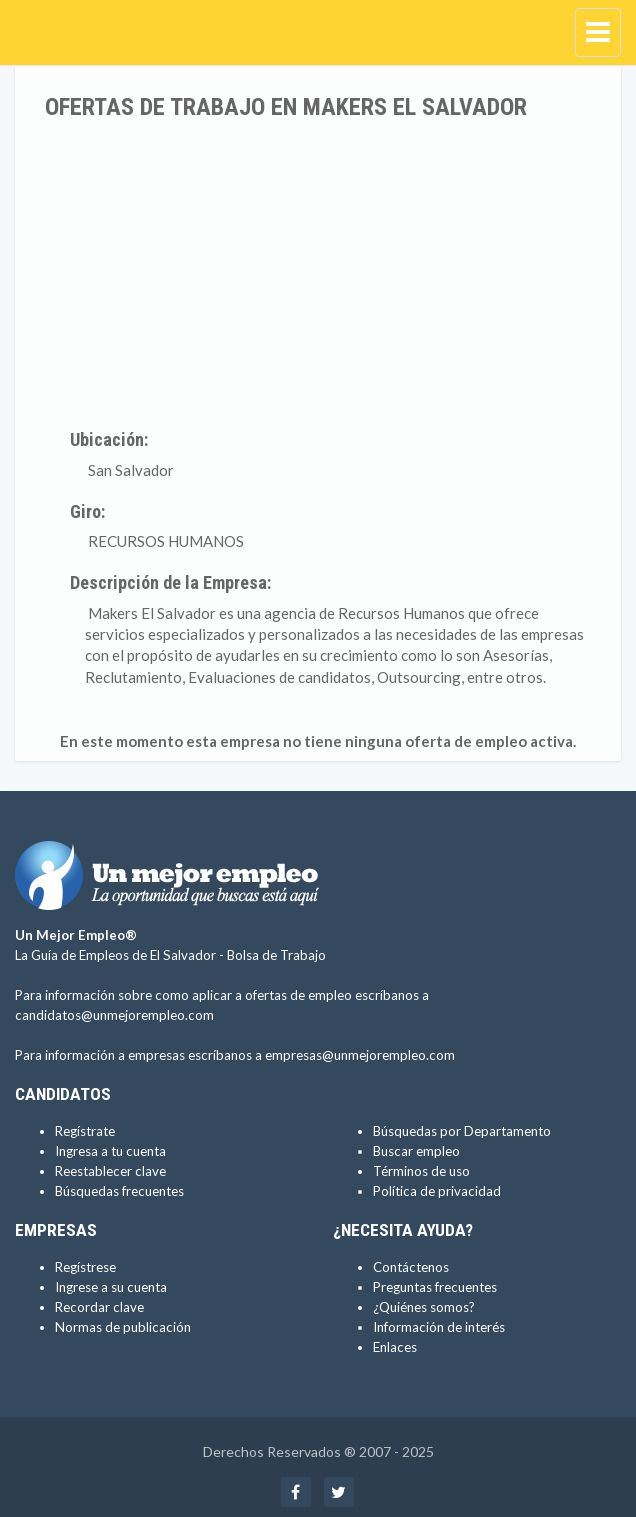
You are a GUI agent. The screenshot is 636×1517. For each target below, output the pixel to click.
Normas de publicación (123, 1327)
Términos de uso (421, 1171)
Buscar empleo (416, 1151)
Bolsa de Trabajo (276, 955)
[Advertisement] (318, 270)
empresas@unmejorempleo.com (360, 1055)
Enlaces (395, 1347)
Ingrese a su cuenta (111, 1287)
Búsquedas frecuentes (119, 1191)
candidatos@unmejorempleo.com (114, 1015)
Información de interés (439, 1327)
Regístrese (85, 1267)
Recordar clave (99, 1307)
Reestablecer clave (110, 1171)
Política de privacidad (437, 1191)
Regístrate (85, 1131)
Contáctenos (411, 1267)
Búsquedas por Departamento (462, 1131)
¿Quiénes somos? (424, 1307)
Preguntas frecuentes (435, 1287)
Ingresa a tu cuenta (110, 1151)
